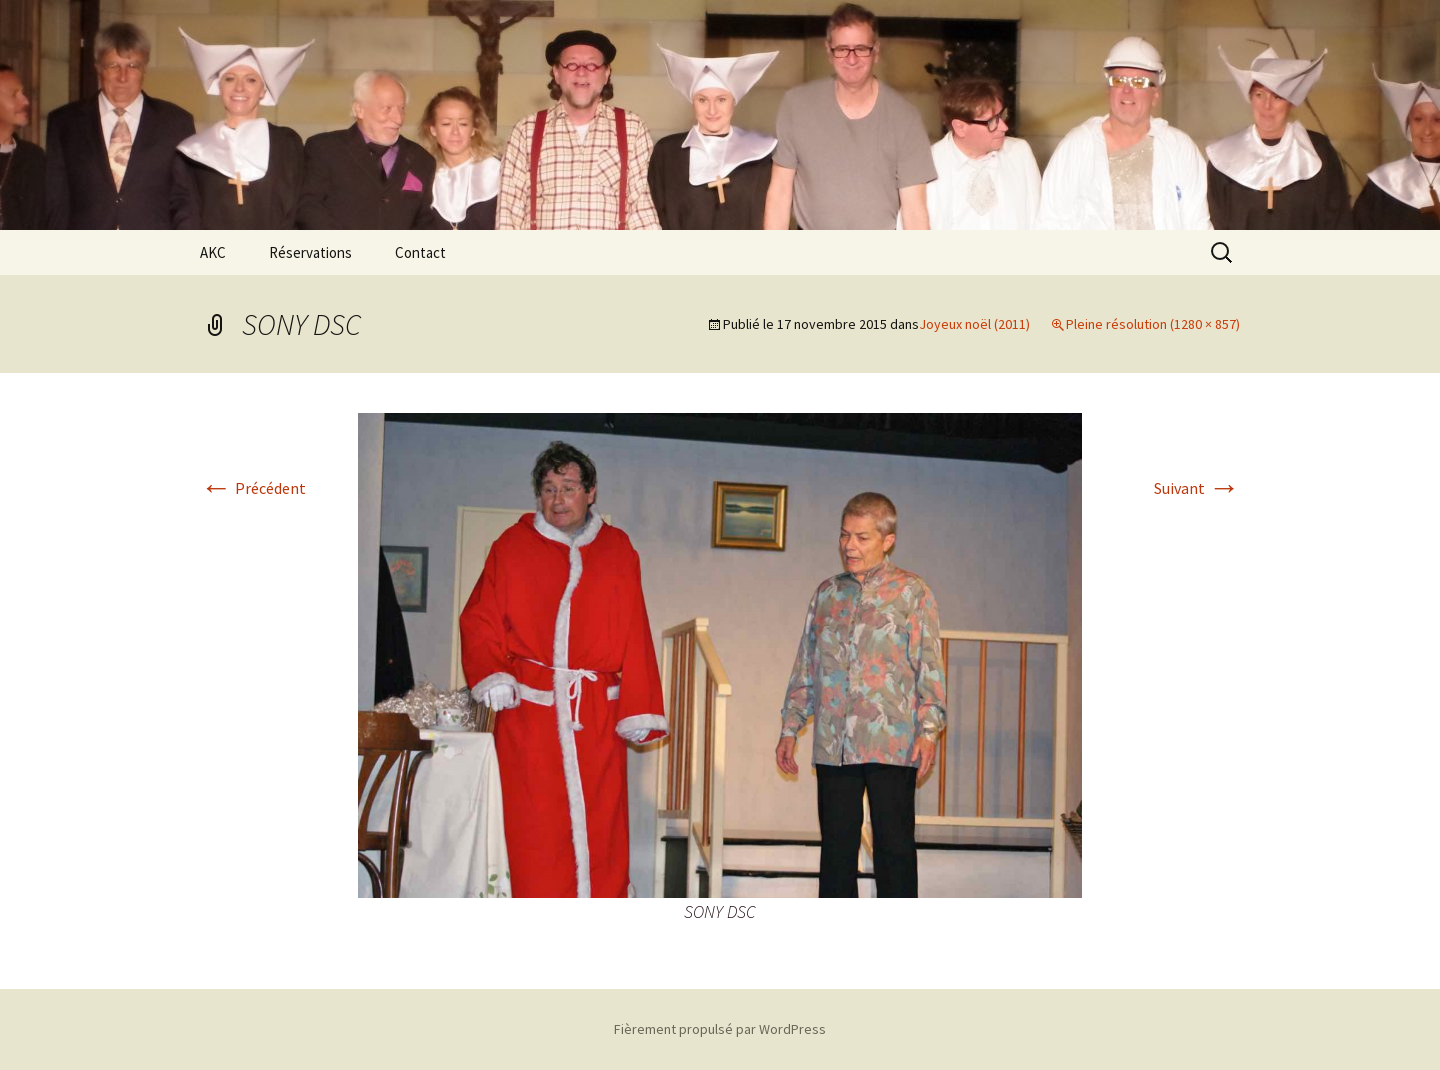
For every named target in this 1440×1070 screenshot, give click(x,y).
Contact (420, 252)
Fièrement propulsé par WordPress (720, 1029)
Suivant (1197, 488)
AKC (213, 252)
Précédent (253, 488)
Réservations (310, 252)
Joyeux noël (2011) (974, 324)
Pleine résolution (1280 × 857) (1153, 324)
